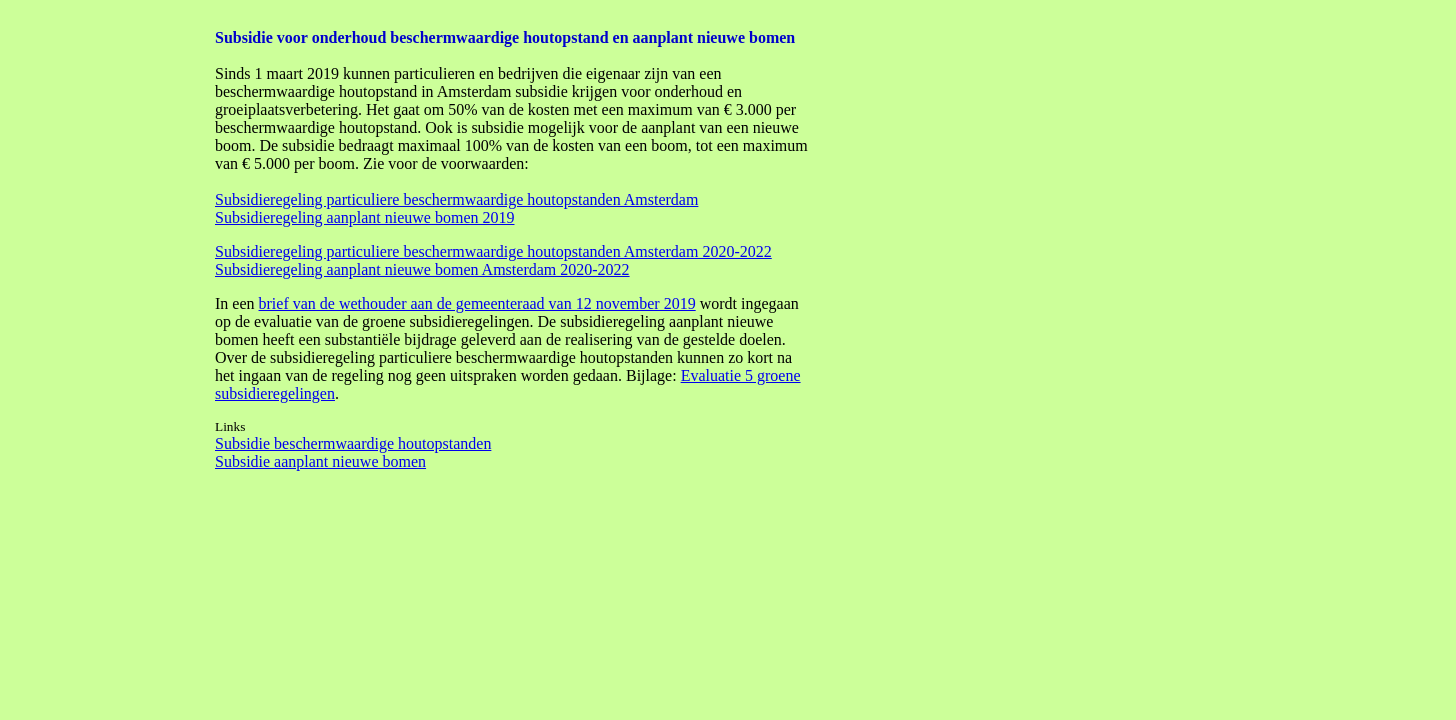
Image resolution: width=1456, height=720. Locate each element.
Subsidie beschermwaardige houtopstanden (353, 443)
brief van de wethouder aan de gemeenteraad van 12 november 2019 (477, 303)
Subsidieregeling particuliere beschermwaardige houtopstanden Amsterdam (456, 199)
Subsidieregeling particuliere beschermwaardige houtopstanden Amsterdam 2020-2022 (493, 251)
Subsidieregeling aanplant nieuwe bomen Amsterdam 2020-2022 (422, 269)
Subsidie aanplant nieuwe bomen (320, 461)
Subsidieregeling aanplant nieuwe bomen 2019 (364, 217)
